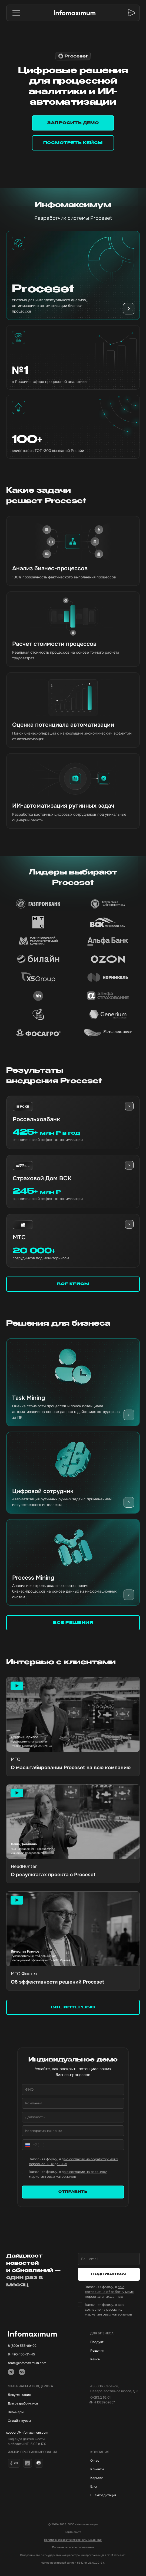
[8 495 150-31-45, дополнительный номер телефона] (32, 2354)
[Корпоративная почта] (73, 2130)
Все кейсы (73, 1284)
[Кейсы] (114, 2359)
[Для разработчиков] (32, 2403)
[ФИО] (73, 2089)
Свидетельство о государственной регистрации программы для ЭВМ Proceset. (73, 2555)
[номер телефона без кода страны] (78, 2145)
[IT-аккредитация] (114, 2495)
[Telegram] (11, 2372)
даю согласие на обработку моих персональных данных (109, 2292)
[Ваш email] (109, 2259)
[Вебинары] (32, 2412)
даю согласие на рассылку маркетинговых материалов (108, 2309)
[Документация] (32, 2395)
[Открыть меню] (16, 13)
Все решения (73, 1623)
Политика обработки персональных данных (73, 2539)
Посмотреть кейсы (73, 143)
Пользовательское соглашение (73, 2547)
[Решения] (114, 2351)
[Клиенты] (114, 2469)
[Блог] (114, 2486)
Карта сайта (73, 2532)
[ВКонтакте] (22, 2372)
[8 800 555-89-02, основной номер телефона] (32, 2346)
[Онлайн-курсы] (32, 2421)
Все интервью (73, 2007)
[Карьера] (114, 2478)
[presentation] (129, 1106)
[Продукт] (114, 2342)
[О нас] (114, 2461)
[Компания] (73, 2103)
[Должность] (73, 2117)
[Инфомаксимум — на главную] (74, 13)
